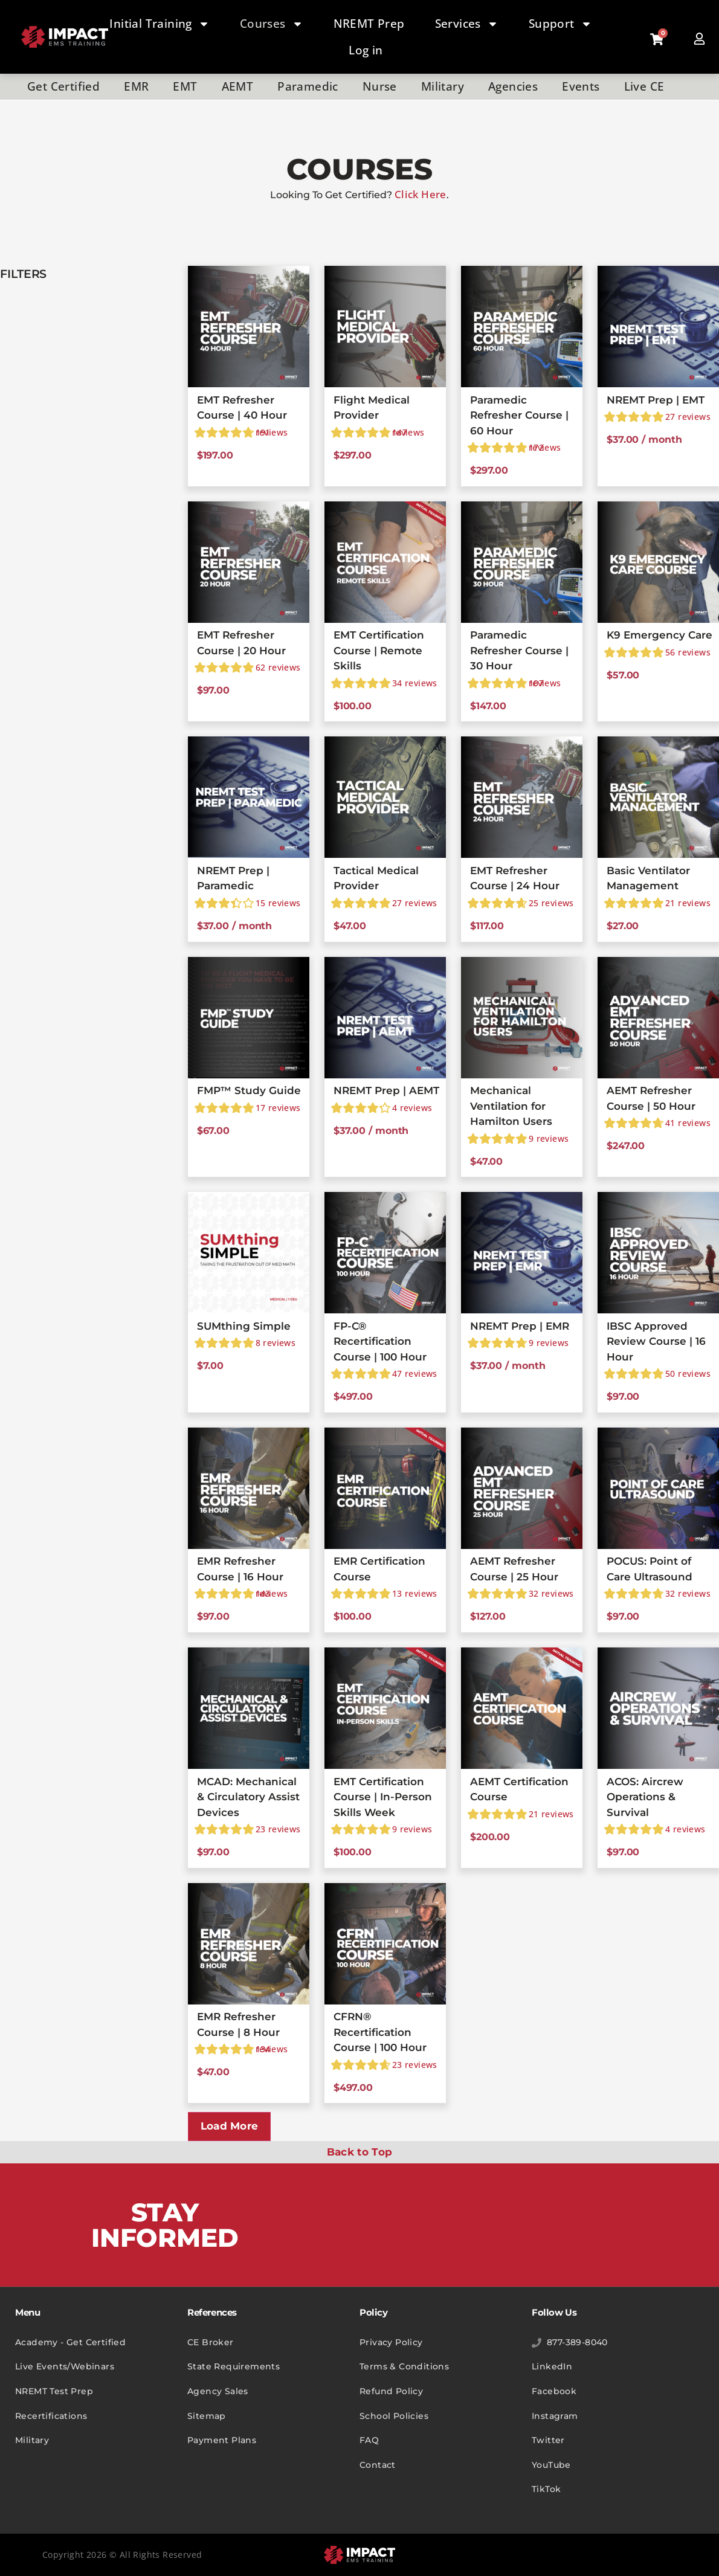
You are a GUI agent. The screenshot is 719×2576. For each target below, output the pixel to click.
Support (560, 24)
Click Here (421, 194)
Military (442, 86)
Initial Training (159, 24)
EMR (136, 86)
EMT (185, 86)
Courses (271, 24)
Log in (365, 50)
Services (466, 24)
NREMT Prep (369, 23)
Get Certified (63, 86)
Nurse (380, 86)
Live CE (644, 86)
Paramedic (307, 86)
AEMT (238, 86)
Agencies (513, 86)
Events (580, 86)
